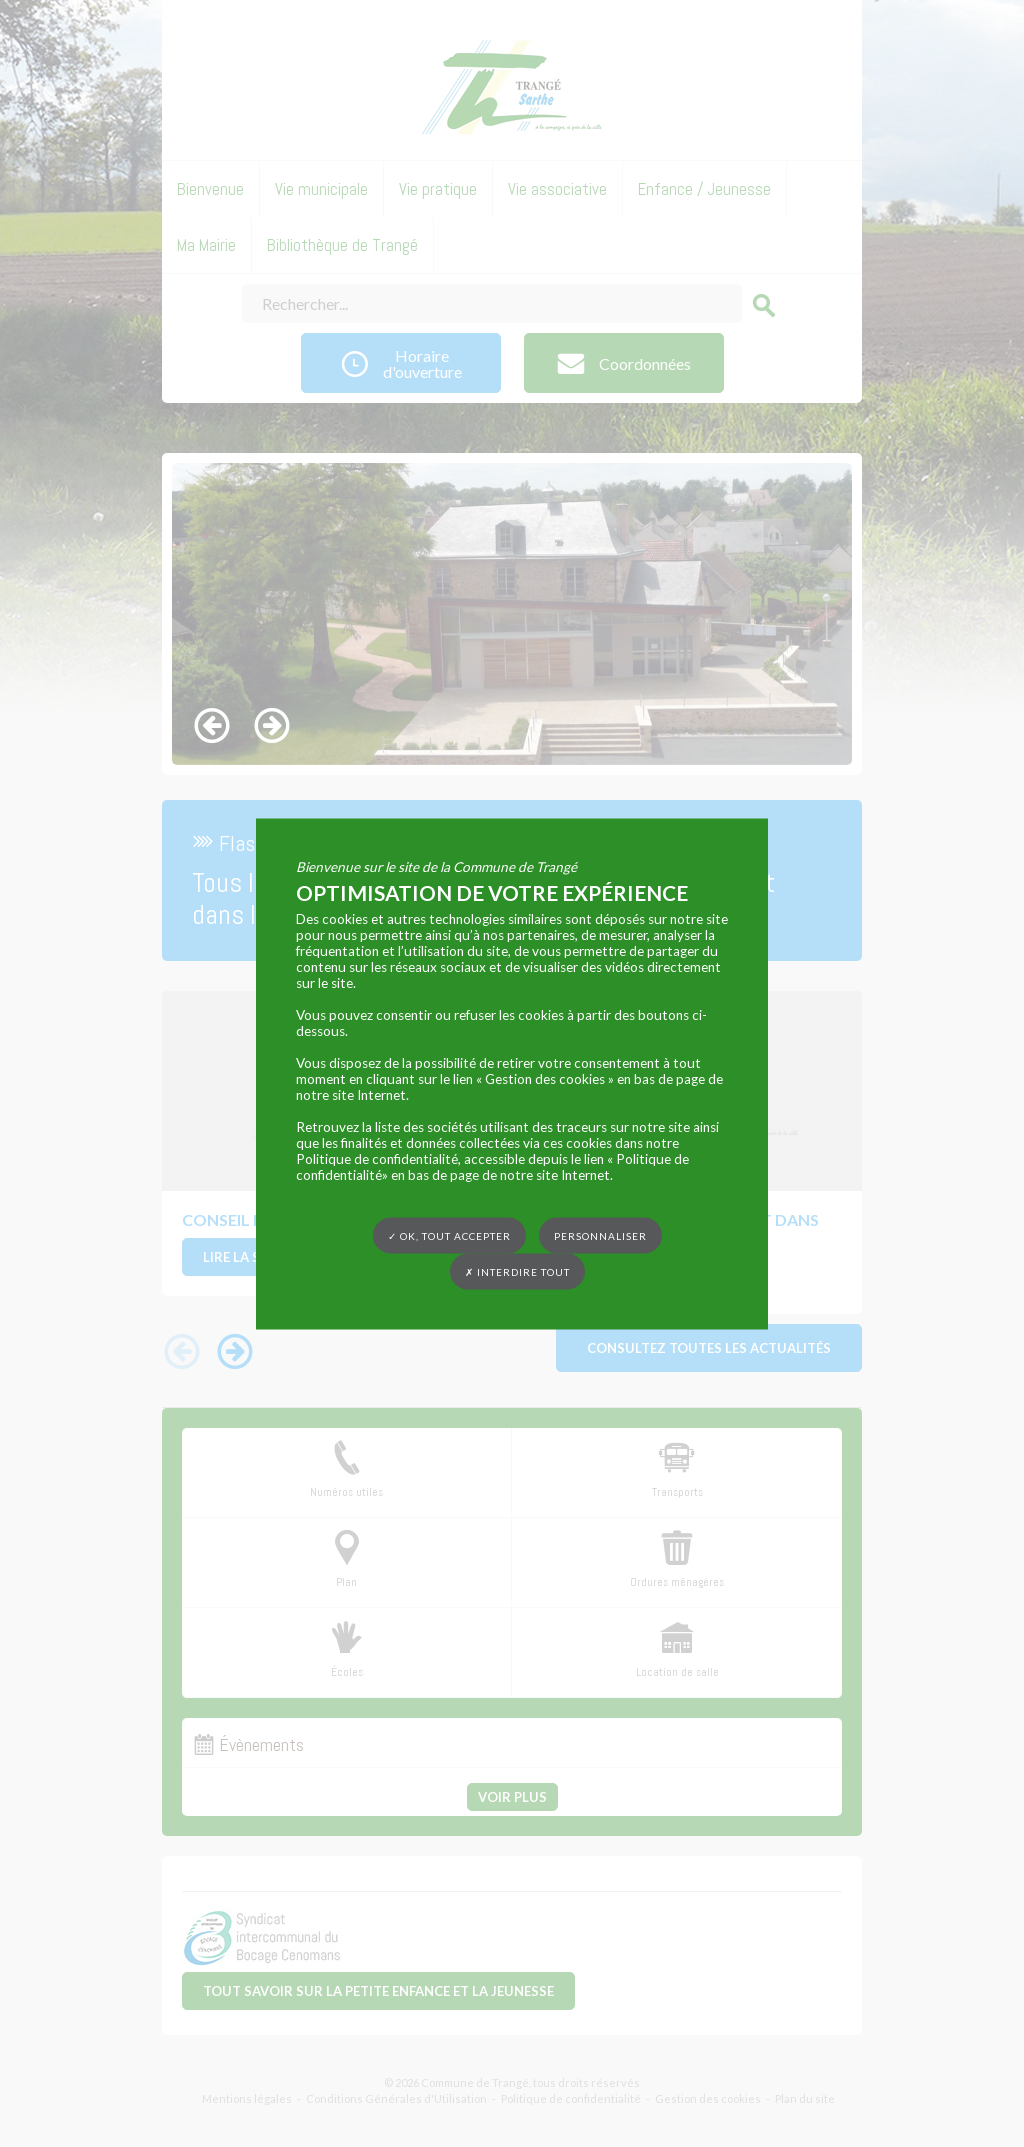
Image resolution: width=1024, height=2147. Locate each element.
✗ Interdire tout (517, 1271)
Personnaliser (600, 1235)
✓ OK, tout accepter (449, 1235)
